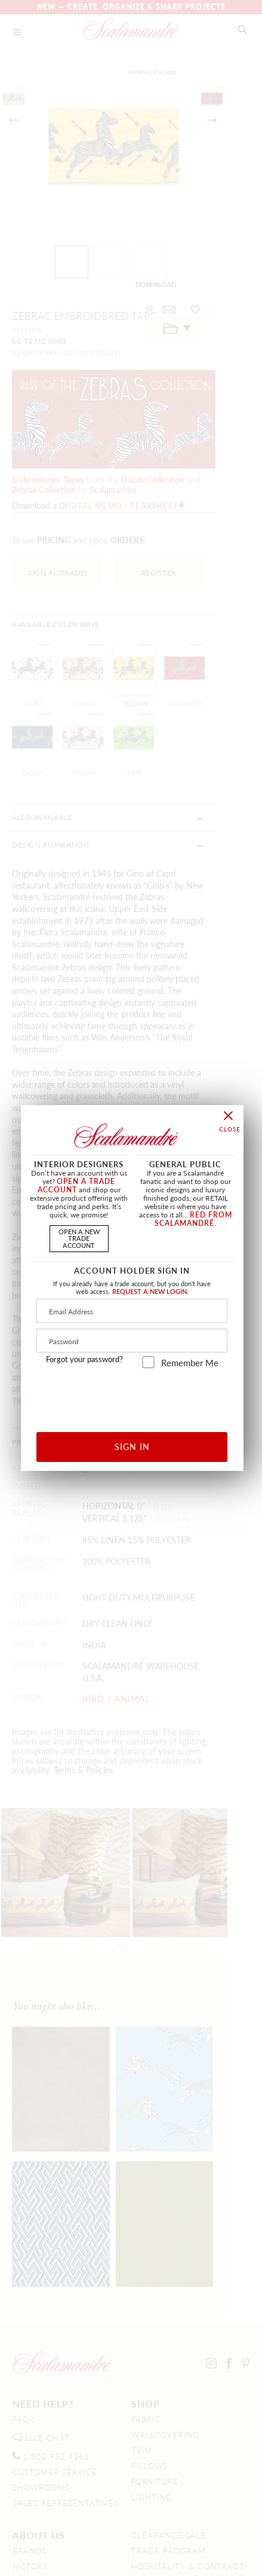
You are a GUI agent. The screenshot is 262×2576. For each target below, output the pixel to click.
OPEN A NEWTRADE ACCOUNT (79, 1237)
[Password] (131, 1341)
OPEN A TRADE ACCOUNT (77, 1185)
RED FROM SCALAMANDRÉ (193, 1219)
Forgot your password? (84, 1359)
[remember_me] (148, 1362)
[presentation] (132, 1396)
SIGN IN (132, 1446)
